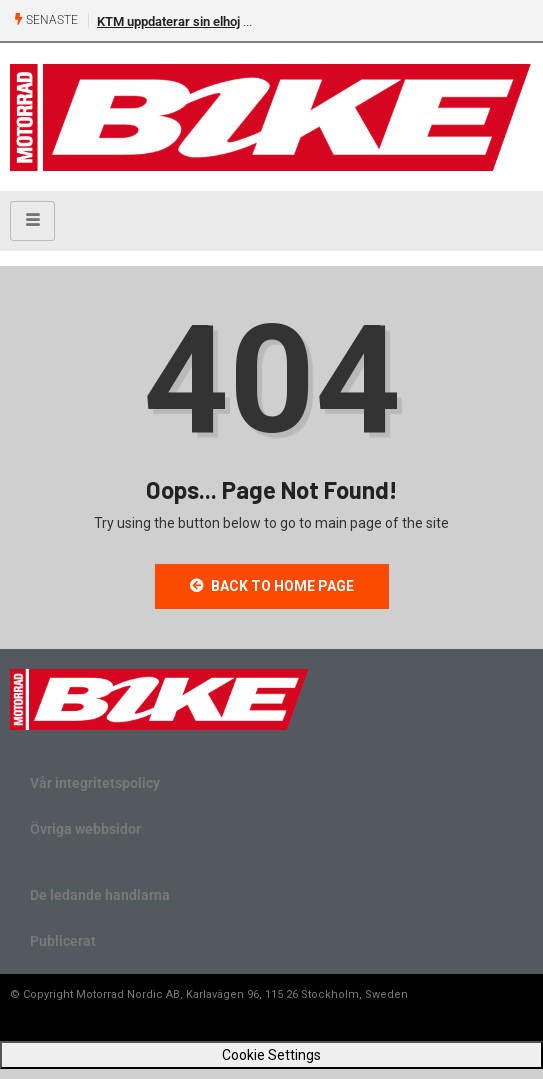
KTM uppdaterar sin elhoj (168, 21)
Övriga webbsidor (85, 829)
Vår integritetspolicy (95, 783)
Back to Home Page (272, 586)
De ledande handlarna (100, 895)
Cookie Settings (271, 1055)
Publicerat (63, 941)
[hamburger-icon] (32, 221)
